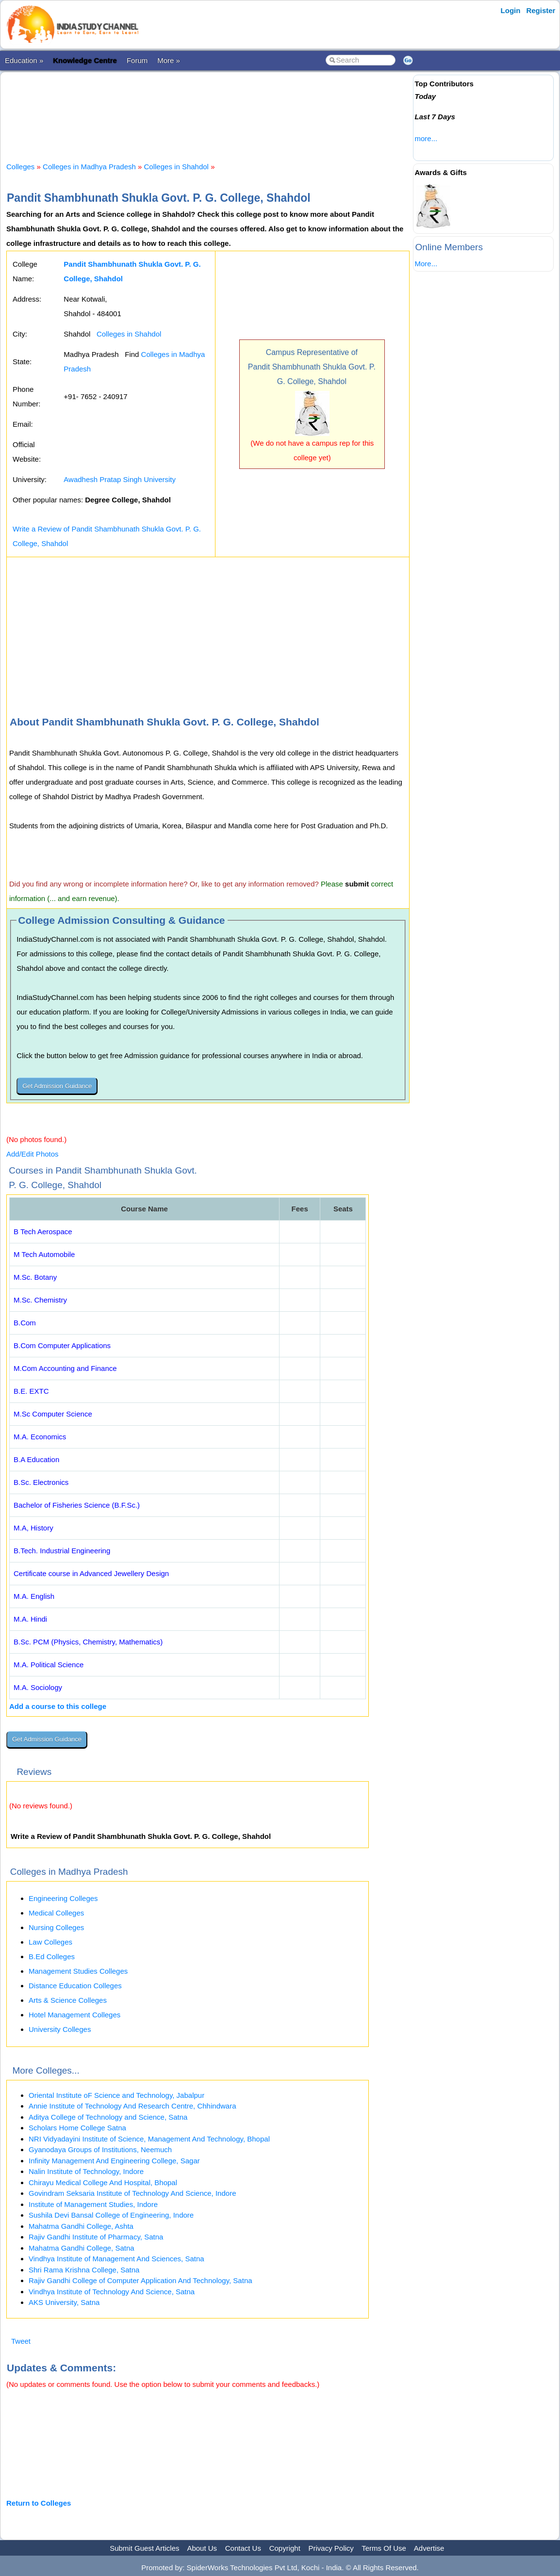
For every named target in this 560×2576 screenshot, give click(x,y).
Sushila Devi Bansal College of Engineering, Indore (111, 2215)
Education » (24, 60)
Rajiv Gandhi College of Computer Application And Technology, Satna (140, 2280)
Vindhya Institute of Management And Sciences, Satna (116, 2258)
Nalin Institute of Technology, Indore (86, 2171)
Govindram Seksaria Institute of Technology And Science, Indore (132, 2193)
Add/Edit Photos (32, 1154)
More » (168, 60)
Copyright (284, 2548)
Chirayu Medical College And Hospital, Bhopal (103, 2182)
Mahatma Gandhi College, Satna (81, 2248)
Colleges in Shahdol (176, 166)
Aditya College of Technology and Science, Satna (108, 2117)
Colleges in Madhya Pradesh (89, 166)
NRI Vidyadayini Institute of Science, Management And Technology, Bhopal (149, 2139)
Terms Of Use (384, 2548)
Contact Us (243, 2548)
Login (511, 10)
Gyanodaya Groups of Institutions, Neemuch (100, 2149)
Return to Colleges (38, 2503)
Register (540, 10)
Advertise (429, 2548)
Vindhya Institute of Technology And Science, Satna (112, 2291)
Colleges (20, 166)
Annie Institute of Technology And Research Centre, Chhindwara (132, 2106)
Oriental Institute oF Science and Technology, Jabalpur (116, 2095)
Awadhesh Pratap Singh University (120, 479)
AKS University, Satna (64, 2302)
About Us (202, 2548)
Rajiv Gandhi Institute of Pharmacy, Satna (96, 2237)
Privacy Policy (331, 2548)
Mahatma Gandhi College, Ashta (81, 2226)
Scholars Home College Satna (77, 2128)
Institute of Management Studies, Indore (93, 2204)
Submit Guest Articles (144, 2548)
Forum (137, 60)
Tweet (21, 2341)
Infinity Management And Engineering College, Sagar (114, 2161)
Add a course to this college (57, 1706)
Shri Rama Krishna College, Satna (84, 2270)
